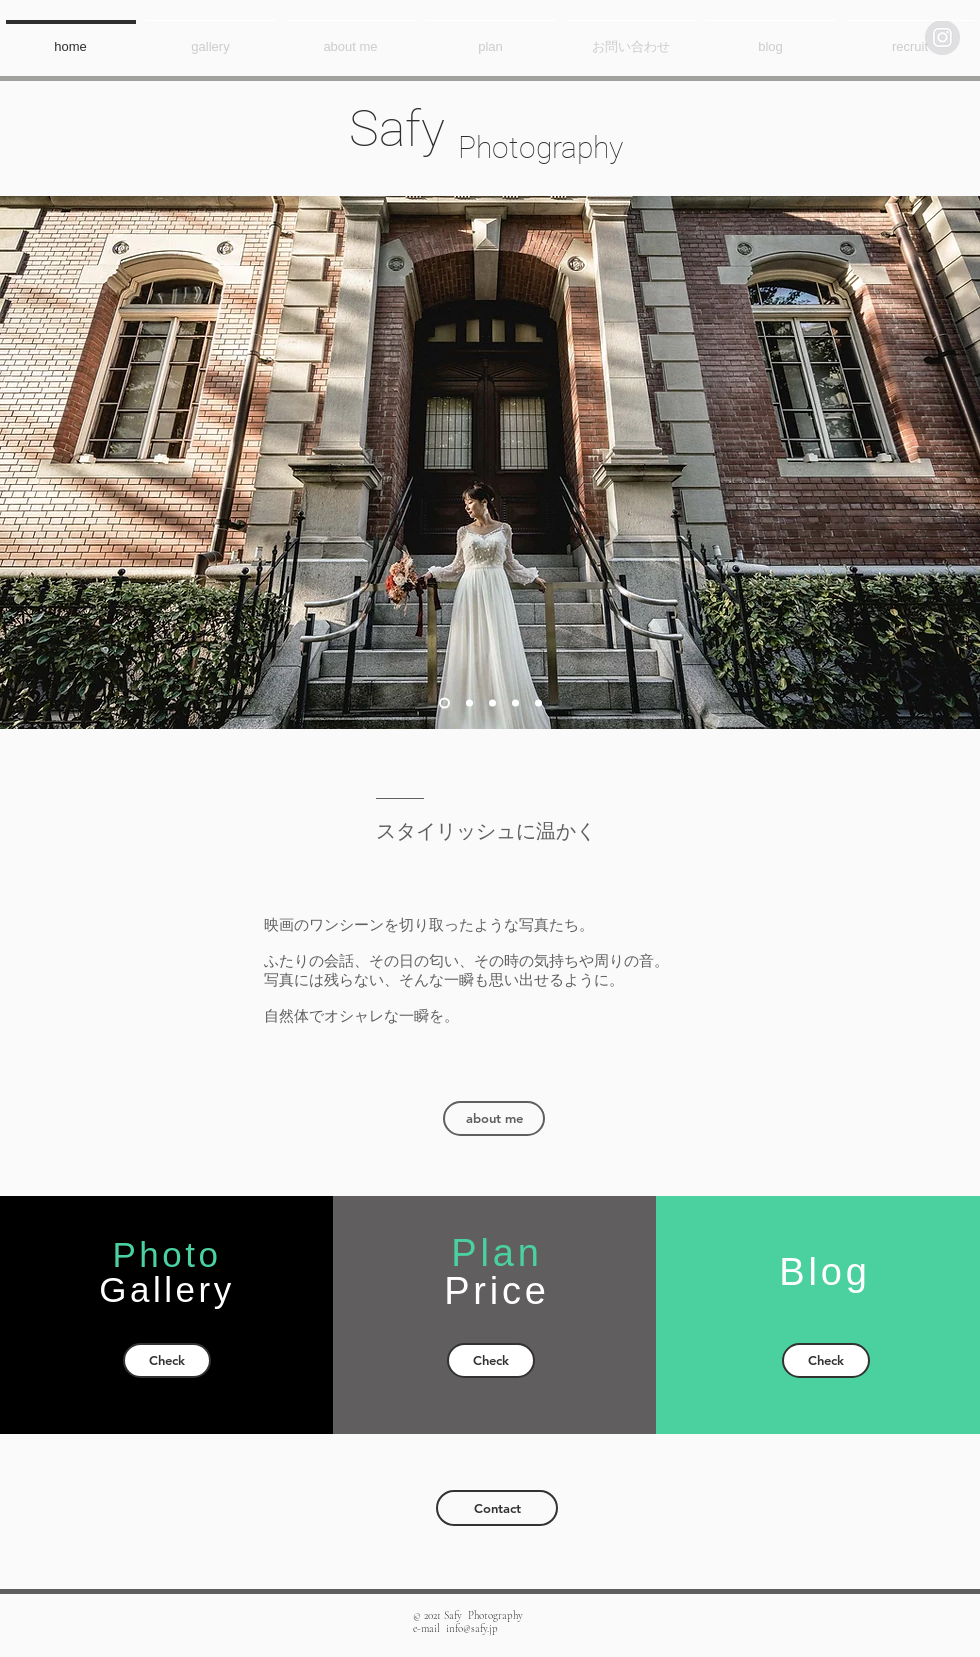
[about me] (494, 1118)
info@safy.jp (472, 1628)
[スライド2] (469, 703)
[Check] (167, 1360)
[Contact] (497, 1508)
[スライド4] (515, 703)
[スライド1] (444, 703)
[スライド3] (492, 703)
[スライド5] (538, 703)
